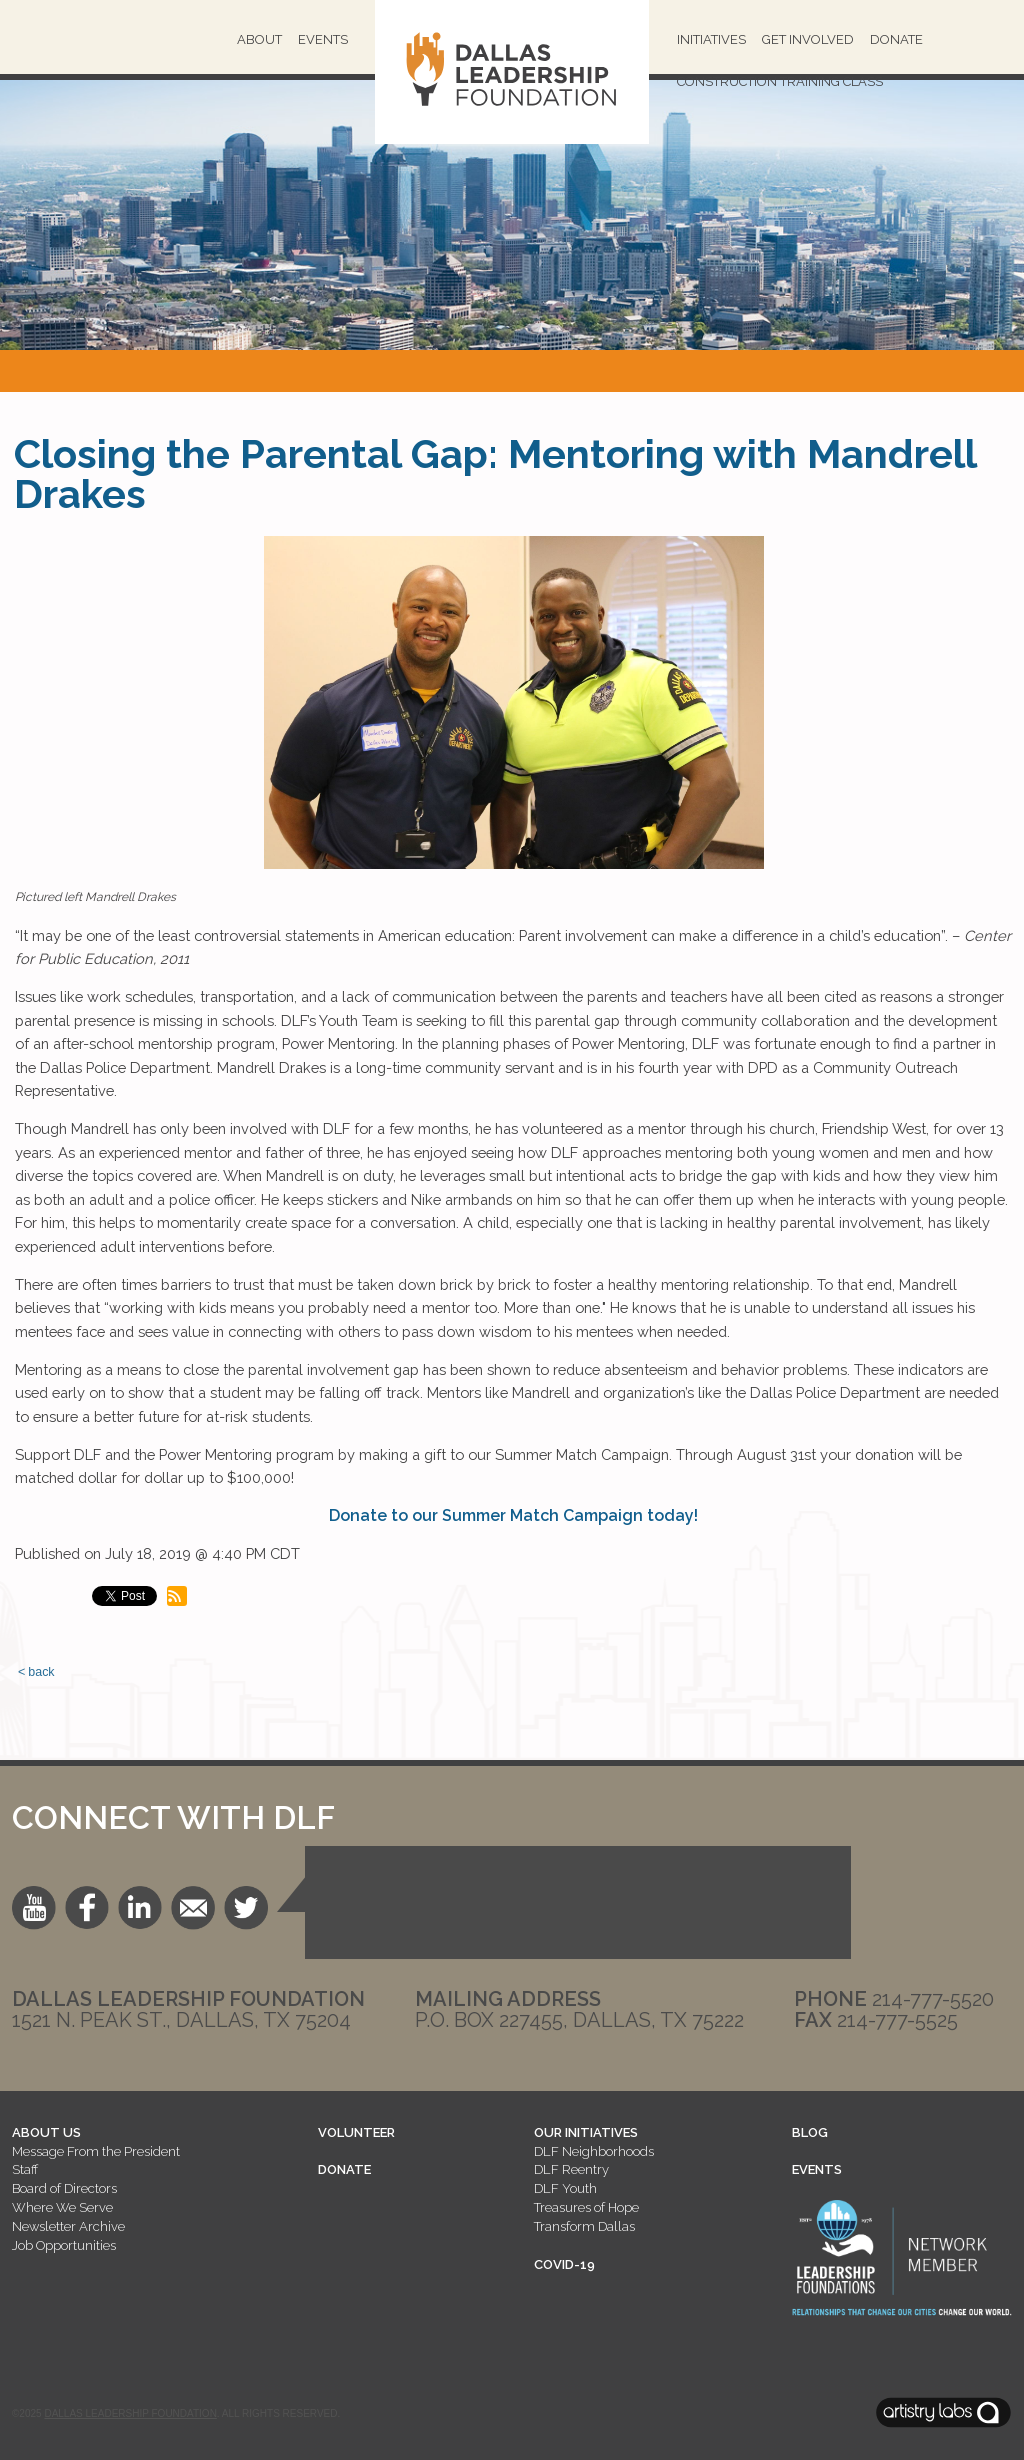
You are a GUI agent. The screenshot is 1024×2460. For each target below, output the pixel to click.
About (259, 39)
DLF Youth (565, 2188)
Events (323, 39)
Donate (896, 39)
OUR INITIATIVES (586, 2132)
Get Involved (808, 39)
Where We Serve (62, 2207)
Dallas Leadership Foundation (130, 2413)
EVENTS (817, 2169)
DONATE (344, 2169)
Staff (25, 2169)
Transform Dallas (584, 2226)
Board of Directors (64, 2188)
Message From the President (96, 2151)
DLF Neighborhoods (594, 2151)
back (41, 1672)
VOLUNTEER (356, 2132)
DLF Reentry (571, 2169)
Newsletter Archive (68, 2226)
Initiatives (711, 39)
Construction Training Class (780, 81)
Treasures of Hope (586, 2207)
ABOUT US (46, 2132)
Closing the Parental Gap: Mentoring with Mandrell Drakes (495, 473)
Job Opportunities (64, 2245)
